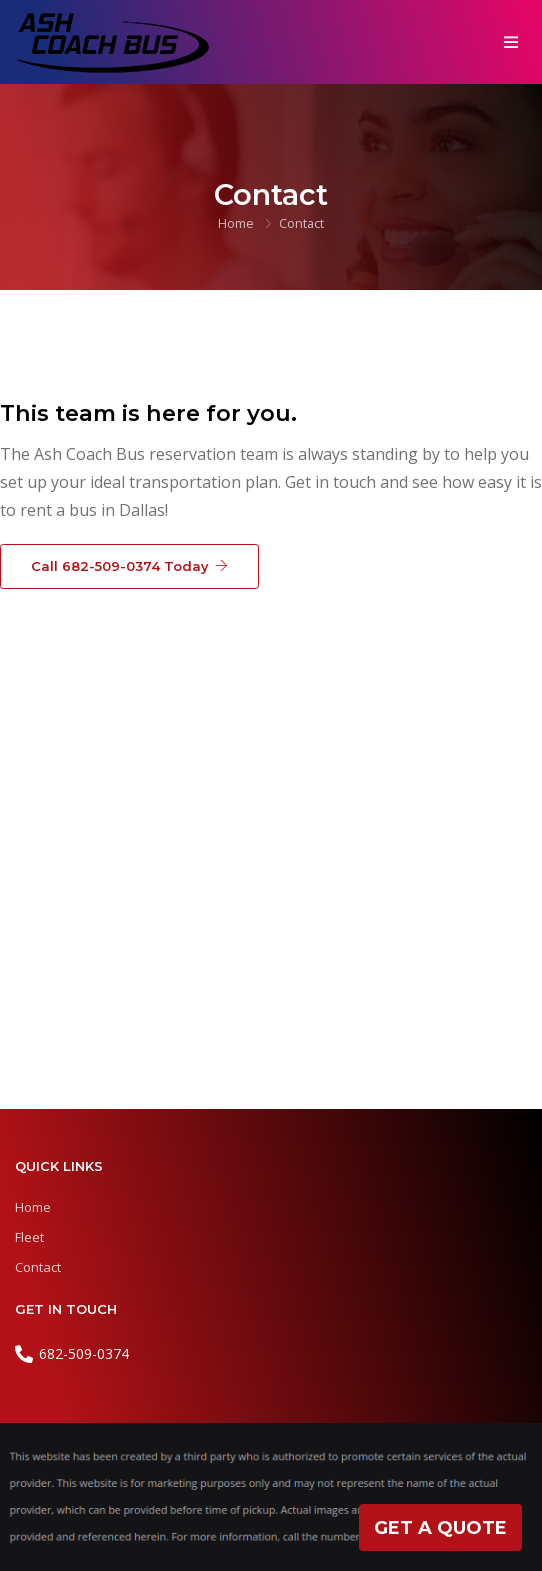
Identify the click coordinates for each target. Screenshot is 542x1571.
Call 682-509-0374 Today (129, 565)
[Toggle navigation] (510, 41)
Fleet (29, 1237)
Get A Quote (440, 1528)
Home (236, 223)
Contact (38, 1267)
